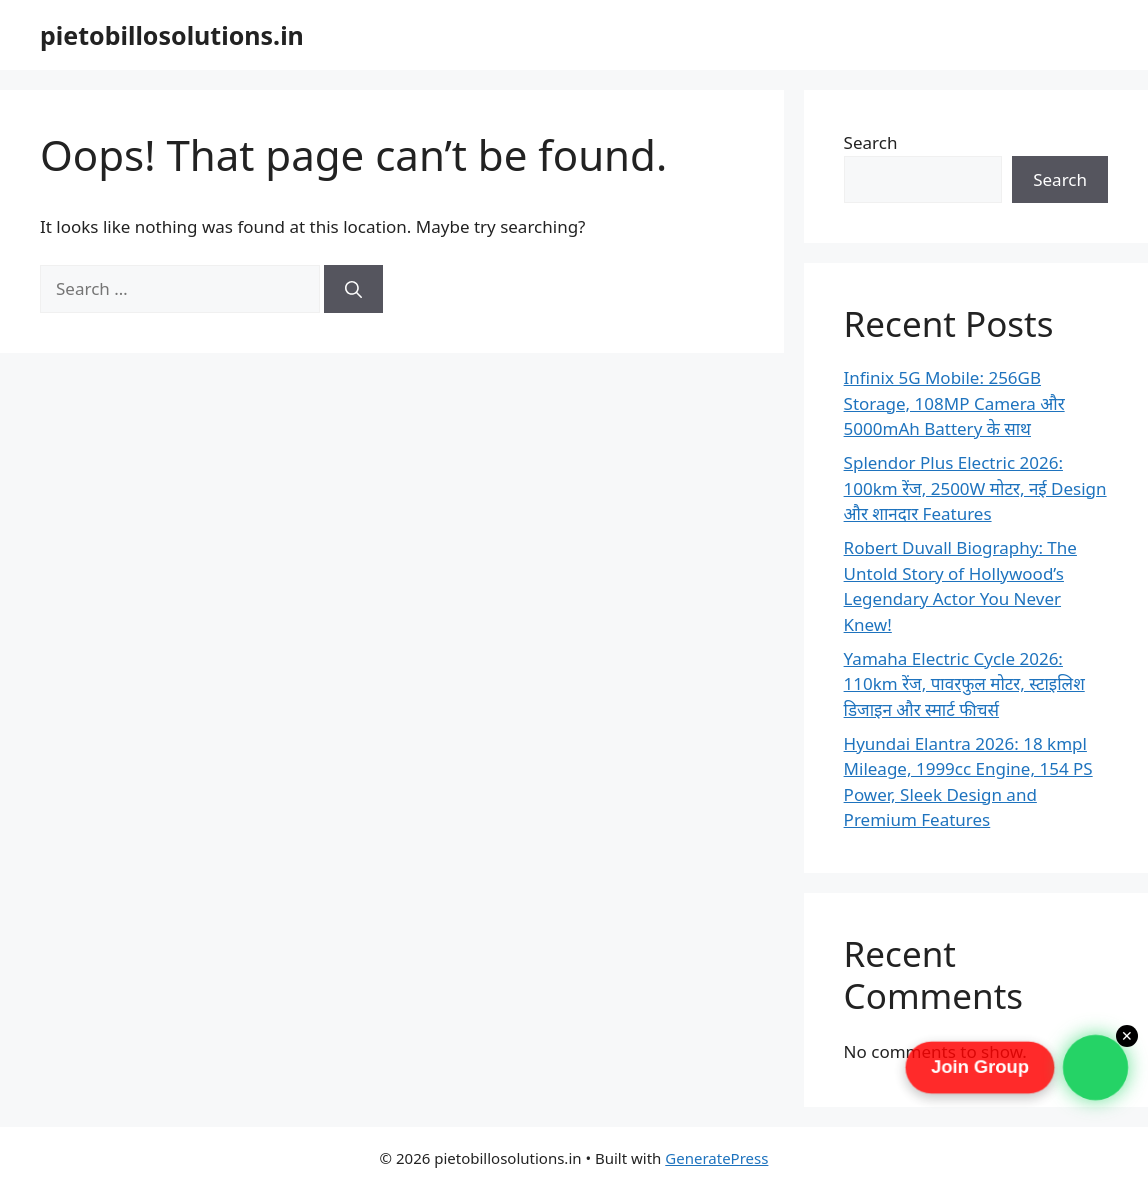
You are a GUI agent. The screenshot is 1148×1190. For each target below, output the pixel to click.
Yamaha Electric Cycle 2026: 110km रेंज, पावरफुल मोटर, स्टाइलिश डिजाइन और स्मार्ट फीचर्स (964, 684)
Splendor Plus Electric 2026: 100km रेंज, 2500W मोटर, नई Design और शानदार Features (975, 488)
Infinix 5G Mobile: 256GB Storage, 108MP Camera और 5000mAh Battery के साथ (954, 403)
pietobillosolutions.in (172, 35)
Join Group (980, 1067)
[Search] (353, 289)
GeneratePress (716, 1158)
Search (871, 142)
